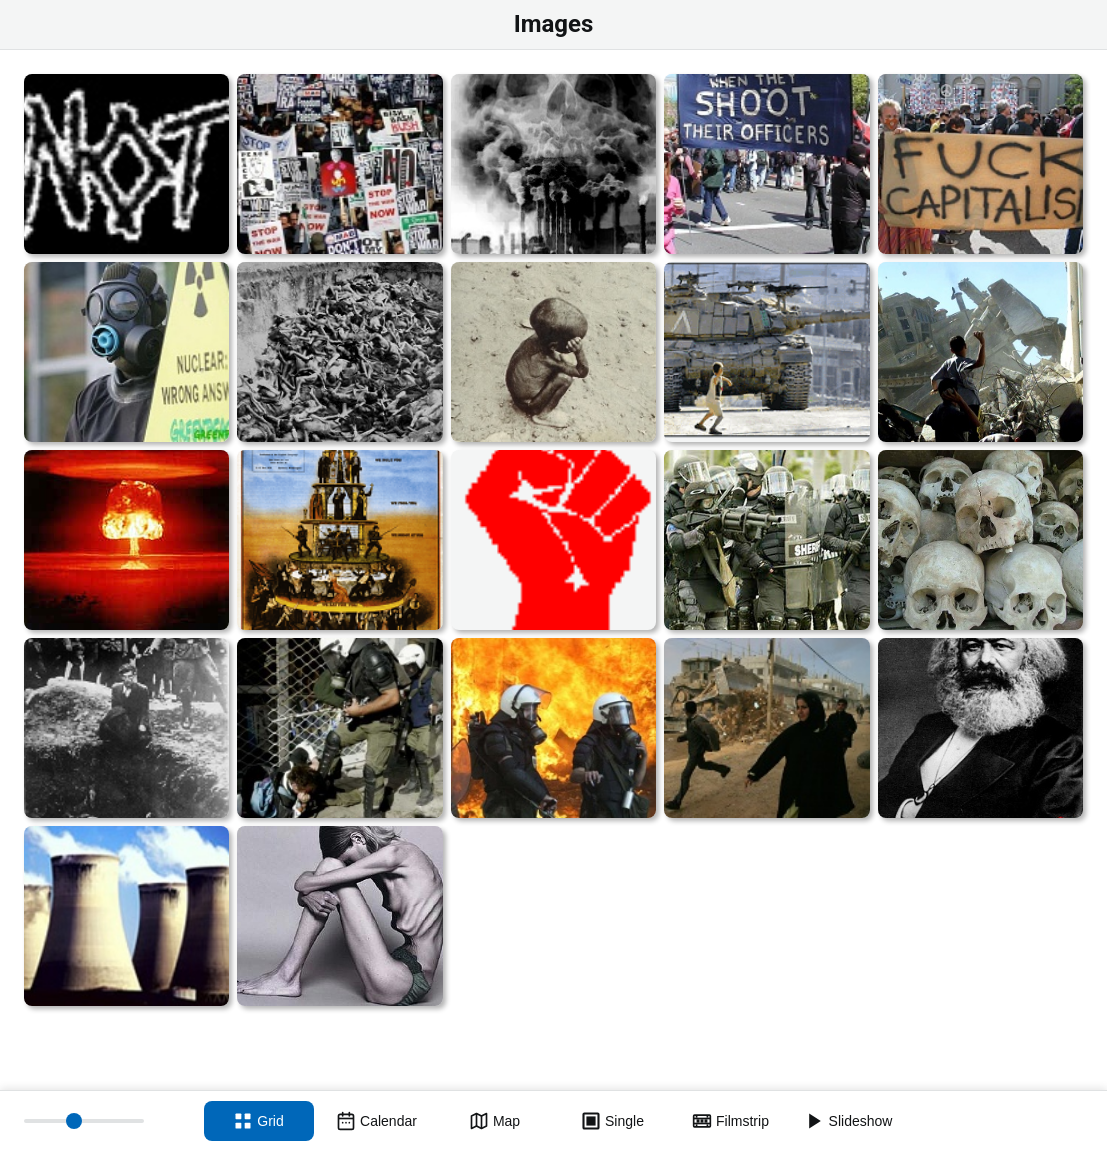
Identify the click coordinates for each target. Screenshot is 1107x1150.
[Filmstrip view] (731, 1121)
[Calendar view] (377, 1121)
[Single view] (613, 1121)
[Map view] (495, 1121)
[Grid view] (259, 1121)
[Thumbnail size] (84, 1121)
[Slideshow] (849, 1121)
